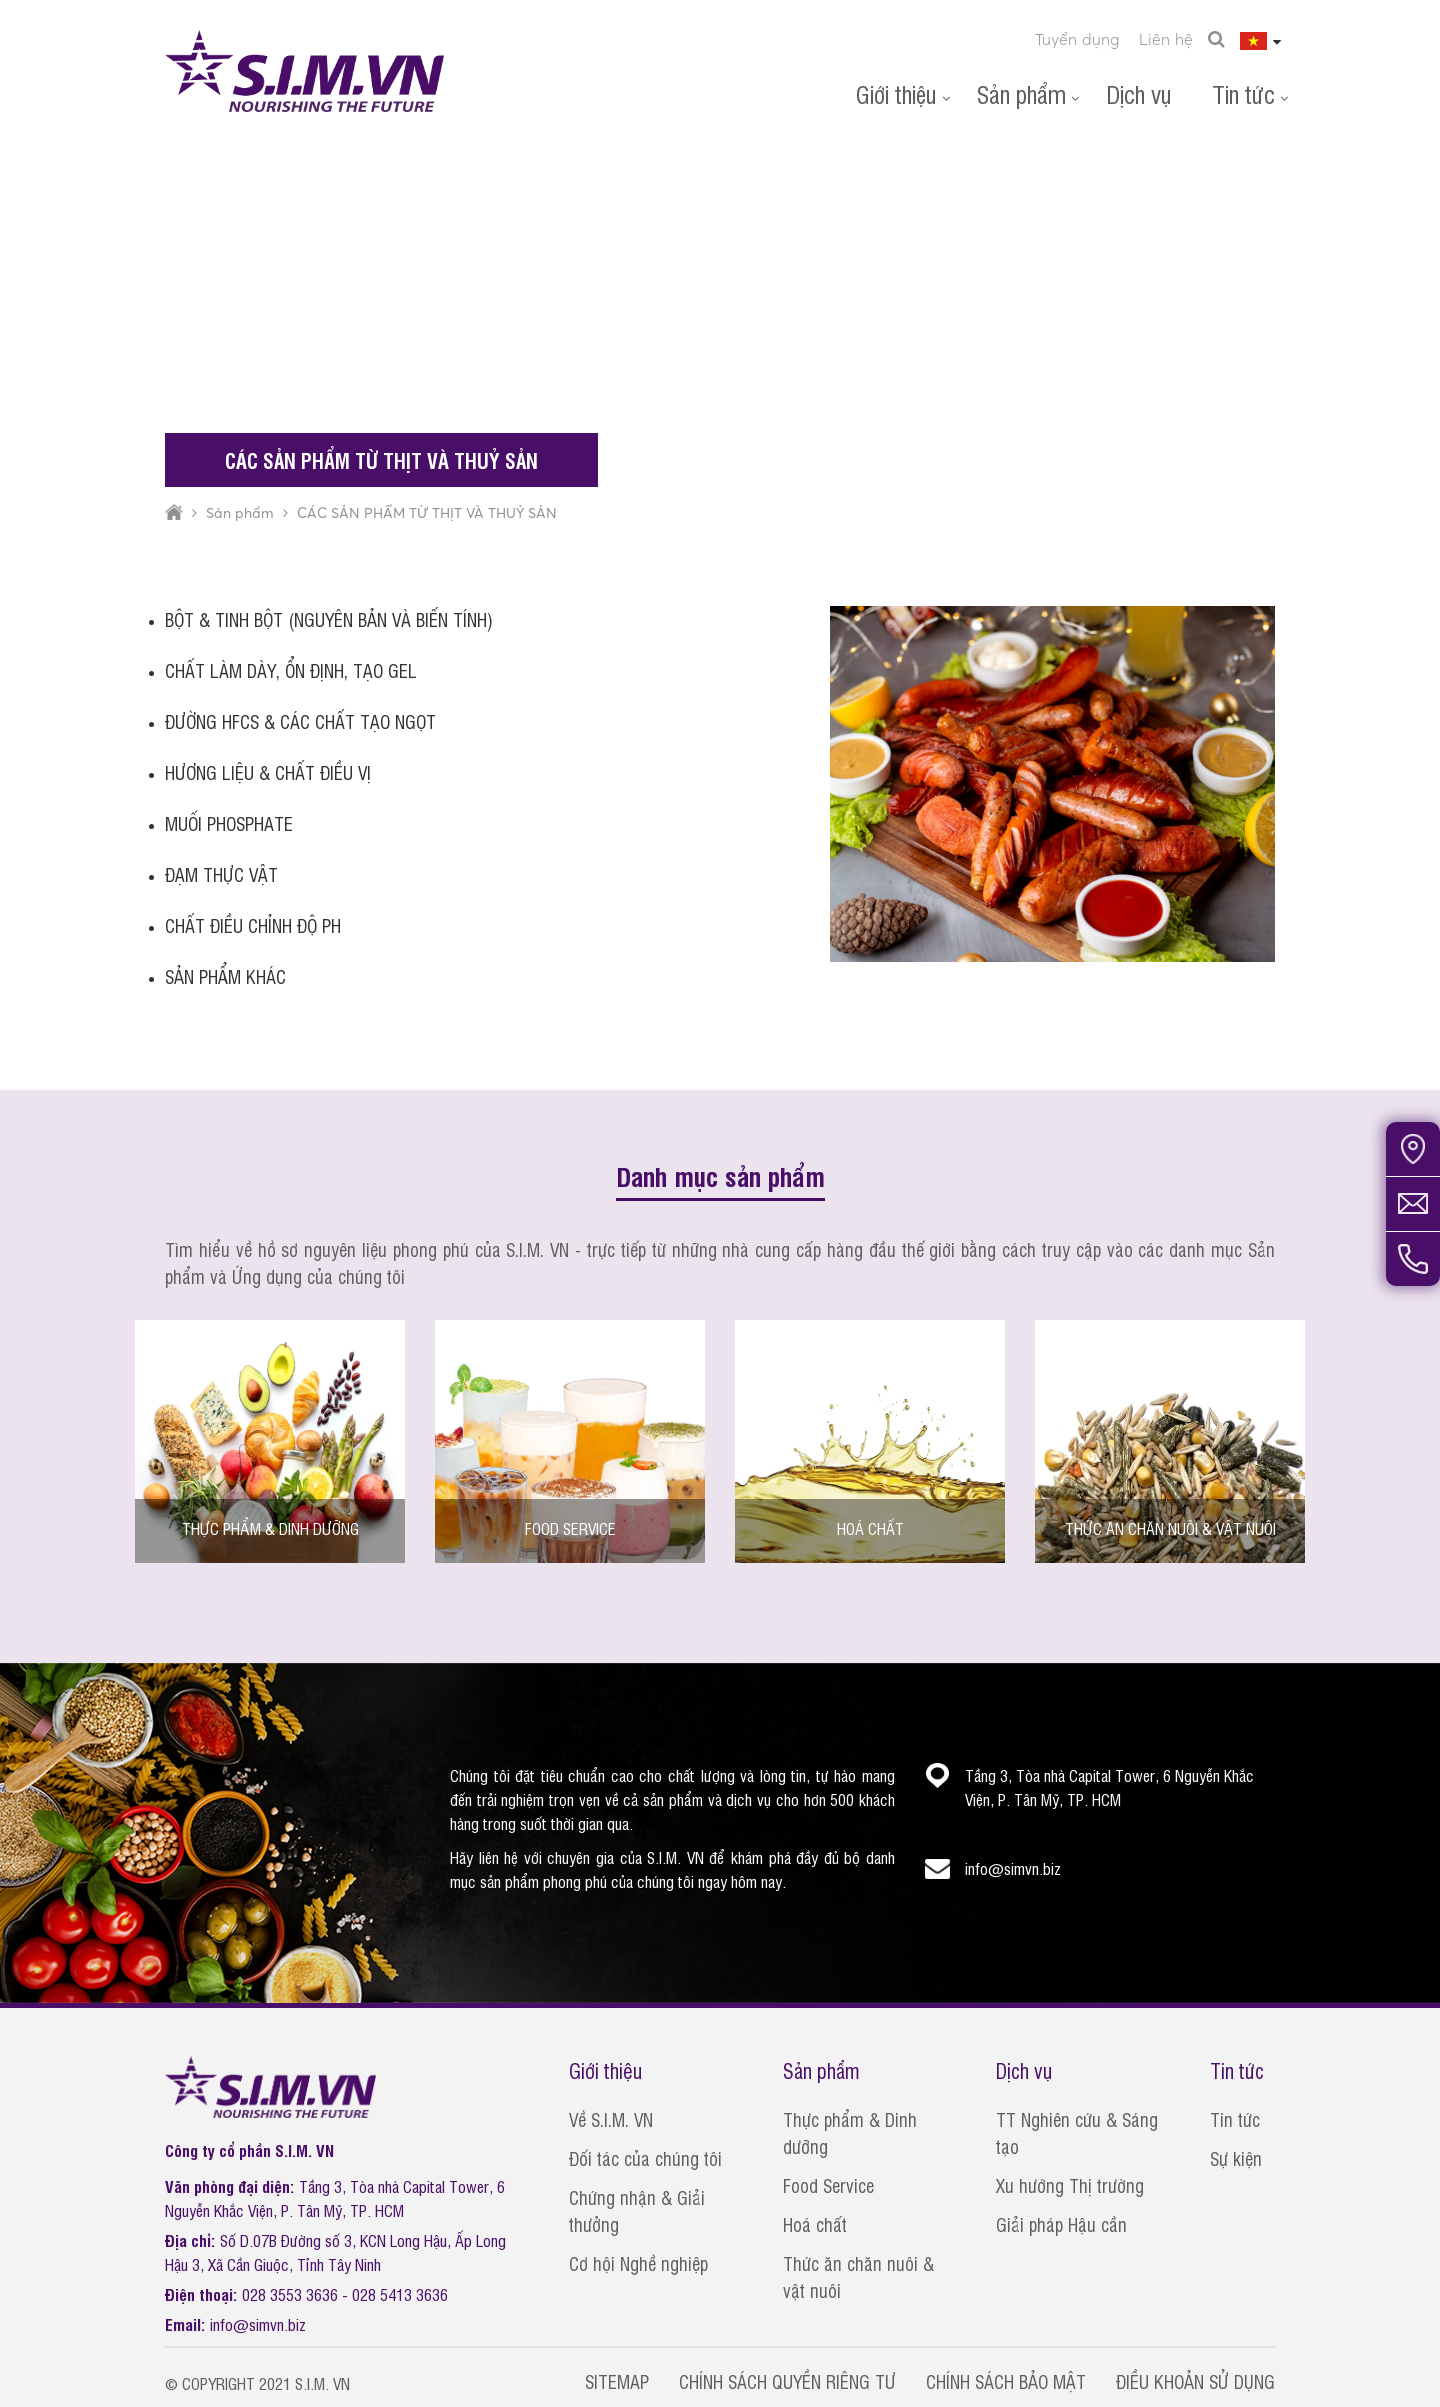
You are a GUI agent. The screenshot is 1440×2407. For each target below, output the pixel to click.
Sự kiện (1236, 2158)
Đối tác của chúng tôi (645, 2158)
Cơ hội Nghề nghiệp (638, 2263)
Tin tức (1243, 93)
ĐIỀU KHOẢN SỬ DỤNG (1195, 2381)
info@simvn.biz (258, 2324)
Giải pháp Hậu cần (1061, 2224)
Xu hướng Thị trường (1070, 2185)
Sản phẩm (1021, 93)
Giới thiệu (896, 93)
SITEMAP (617, 2381)
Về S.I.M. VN (611, 2119)
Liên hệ (1166, 39)
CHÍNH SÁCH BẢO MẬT (1006, 2381)
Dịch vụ (1139, 93)
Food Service (828, 2185)
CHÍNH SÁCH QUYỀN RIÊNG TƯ (787, 2381)
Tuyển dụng (1077, 39)
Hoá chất (815, 2224)
